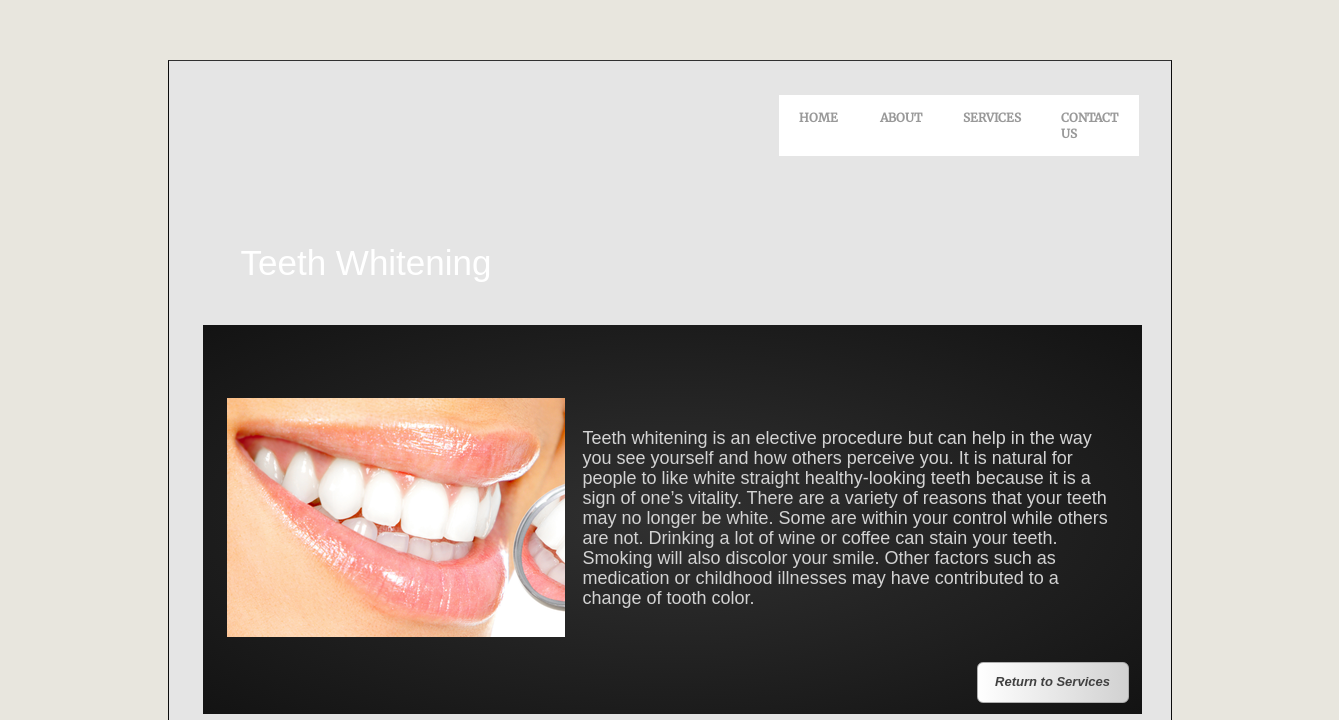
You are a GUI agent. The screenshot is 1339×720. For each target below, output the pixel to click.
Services (992, 117)
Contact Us (1089, 125)
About (901, 117)
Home (818, 117)
